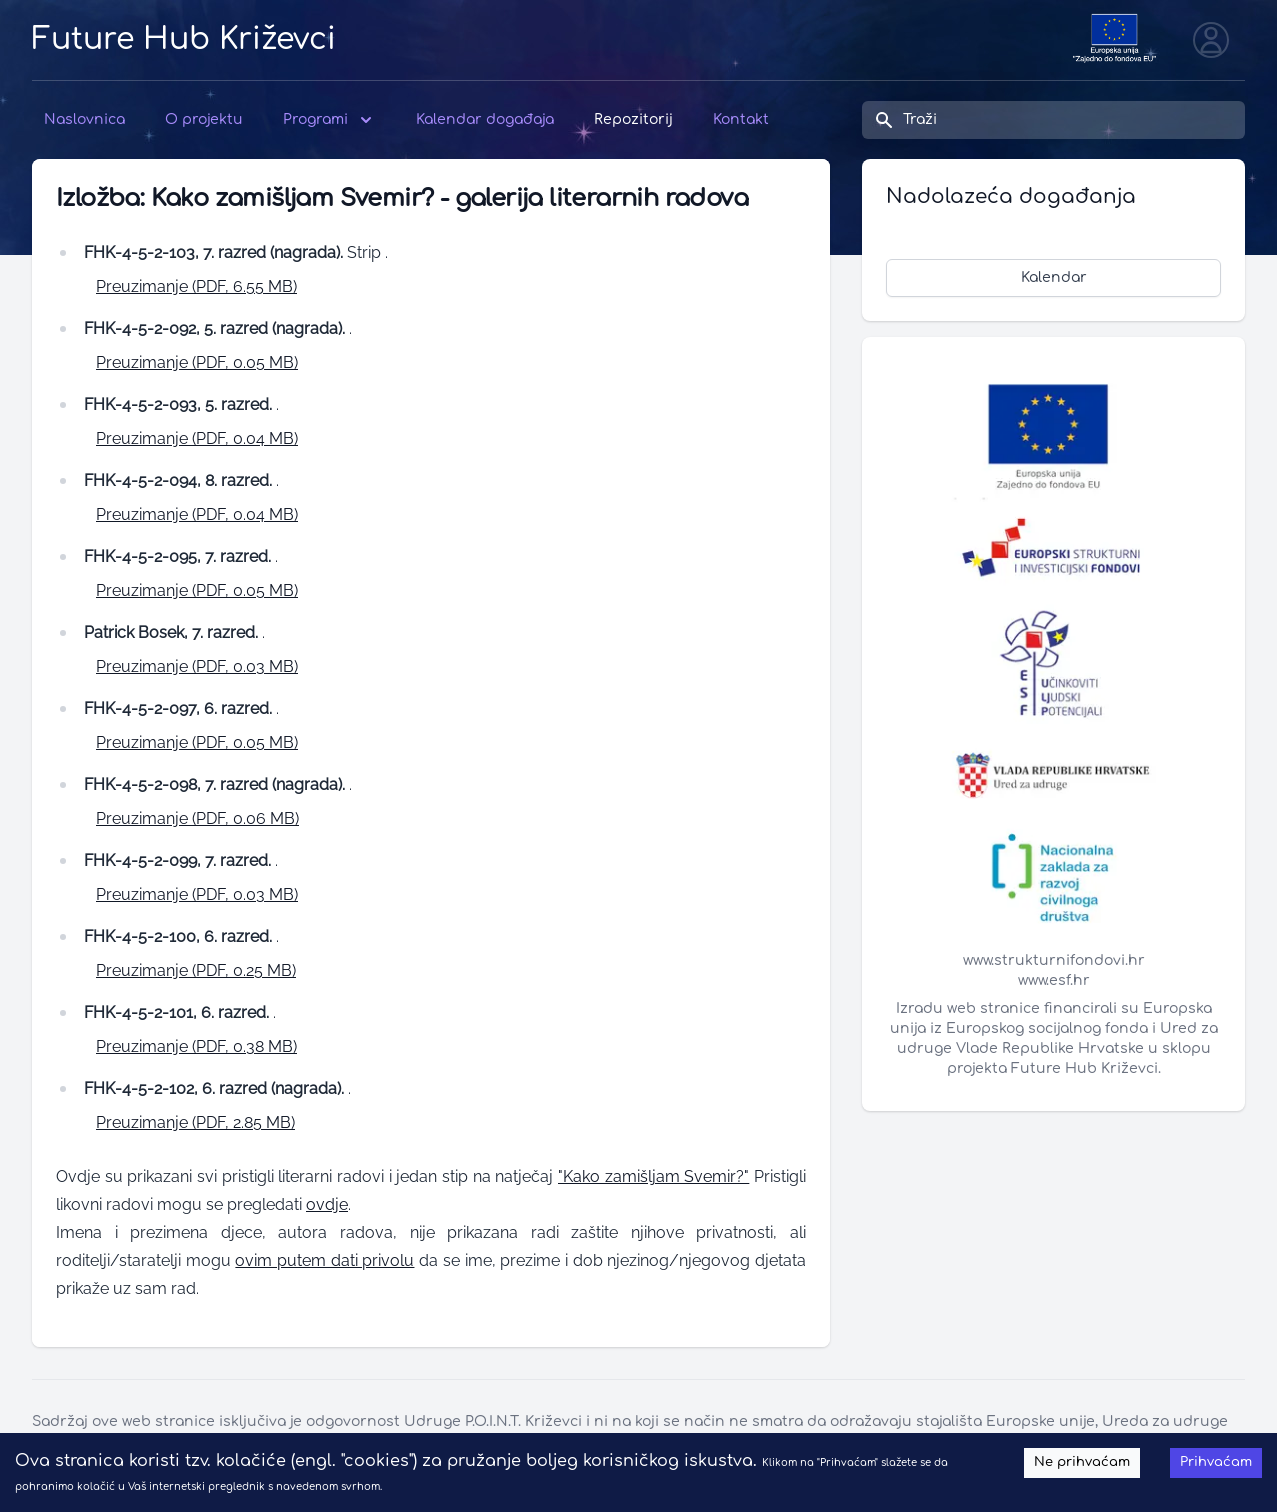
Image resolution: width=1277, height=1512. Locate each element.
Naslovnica (84, 119)
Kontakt (741, 119)
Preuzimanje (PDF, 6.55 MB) (196, 286)
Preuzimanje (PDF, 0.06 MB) (197, 818)
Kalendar (1054, 277)
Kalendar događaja (485, 119)
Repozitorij (633, 119)
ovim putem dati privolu (324, 1260)
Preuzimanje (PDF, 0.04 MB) (197, 438)
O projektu (204, 119)
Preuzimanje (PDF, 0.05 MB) (197, 362)
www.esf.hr (1054, 980)
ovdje (327, 1204)
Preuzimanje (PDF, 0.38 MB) (196, 1046)
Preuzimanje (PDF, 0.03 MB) (197, 666)
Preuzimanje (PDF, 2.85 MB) (195, 1122)
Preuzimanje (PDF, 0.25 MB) (196, 970)
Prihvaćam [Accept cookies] (1216, 1462)
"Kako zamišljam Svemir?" (653, 1176)
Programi (329, 120)
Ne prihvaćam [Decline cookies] (1082, 1462)
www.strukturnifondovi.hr (1054, 960)
